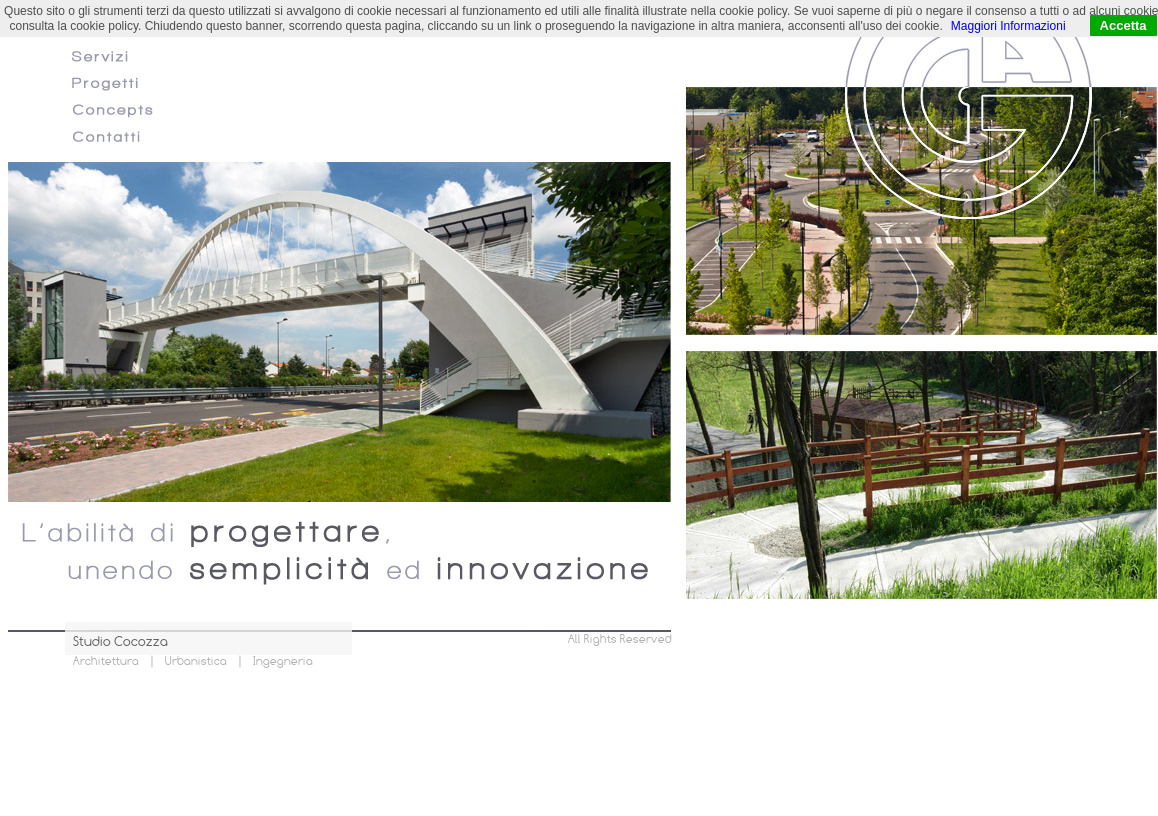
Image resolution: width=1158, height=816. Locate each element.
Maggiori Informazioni (1008, 26)
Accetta (1123, 25)
